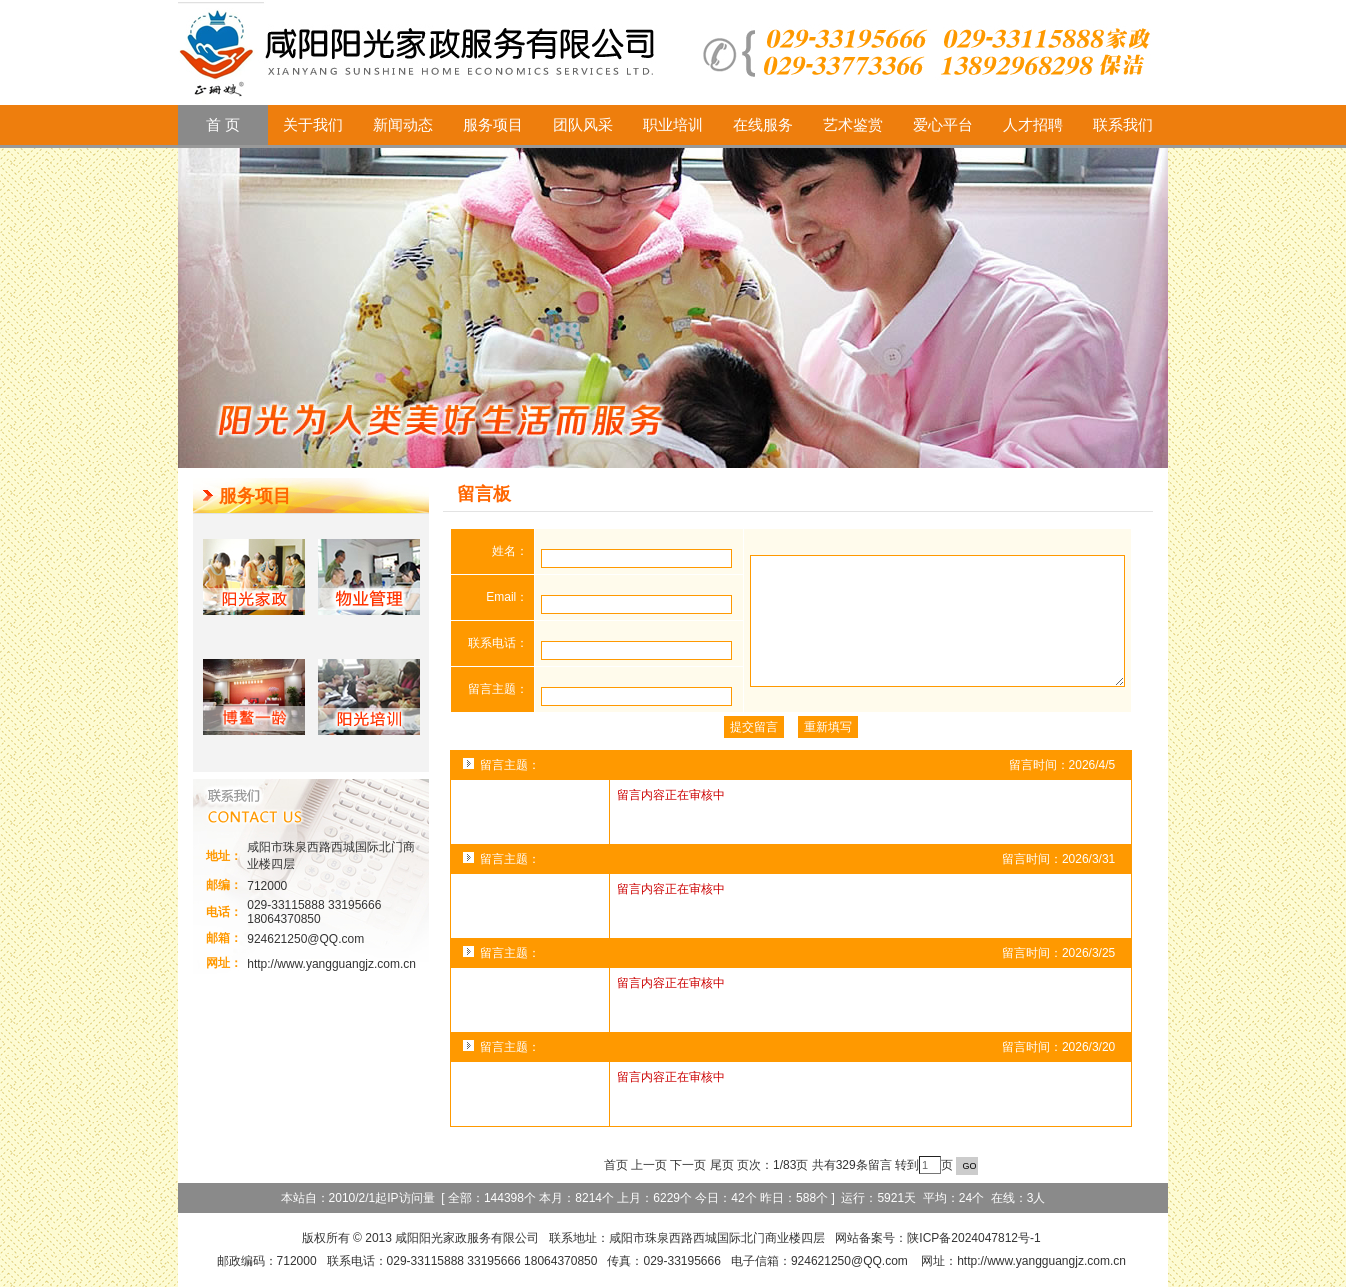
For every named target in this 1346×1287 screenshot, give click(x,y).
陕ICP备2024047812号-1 (973, 1238)
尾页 (722, 1165)
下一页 (688, 1165)
